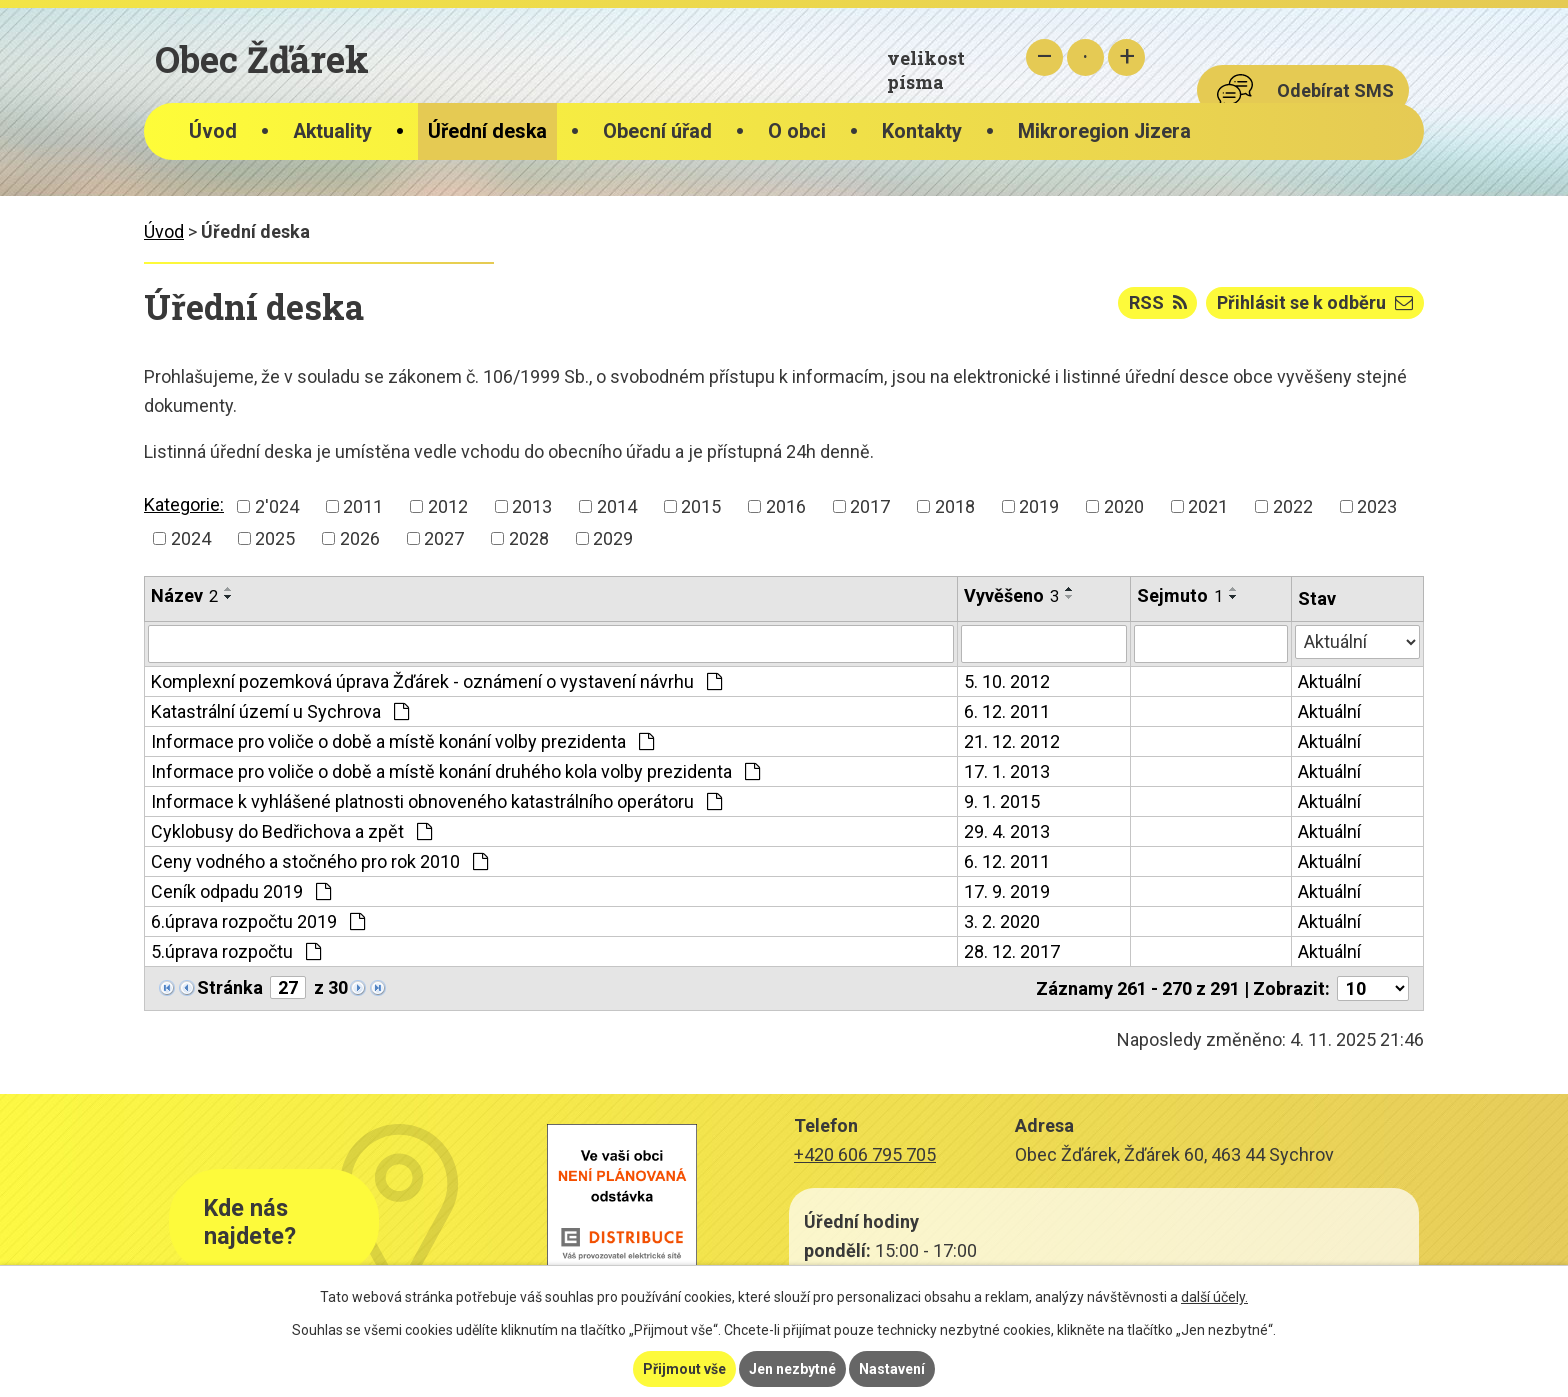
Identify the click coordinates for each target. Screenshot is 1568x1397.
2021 (1208, 506)
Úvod (213, 131)
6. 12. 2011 (1007, 711)
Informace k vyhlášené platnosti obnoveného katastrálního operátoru (436, 801)
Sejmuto (1180, 595)
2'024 (277, 506)
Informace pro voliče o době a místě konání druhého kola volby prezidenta (455, 771)
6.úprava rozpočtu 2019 (258, 921)
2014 (617, 506)
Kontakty (922, 131)
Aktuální (1329, 681)
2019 (1039, 506)
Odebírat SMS (1335, 90)
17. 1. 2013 (1007, 771)
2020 (1124, 506)
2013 (532, 506)
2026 (360, 538)
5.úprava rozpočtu (236, 951)
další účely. (1214, 1297)
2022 (1293, 506)
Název (184, 595)
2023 (1377, 506)
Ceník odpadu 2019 (241, 891)
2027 (444, 538)
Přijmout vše (684, 1369)
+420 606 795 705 (865, 1154)
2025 (275, 538)
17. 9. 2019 (1007, 891)
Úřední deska (487, 131)
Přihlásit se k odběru (1315, 302)
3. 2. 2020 (1002, 921)
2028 (529, 538)
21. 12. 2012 (1012, 741)
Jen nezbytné (792, 1369)
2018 (955, 506)
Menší (1044, 57)
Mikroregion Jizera (1104, 131)
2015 (701, 506)
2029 (613, 538)
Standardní (1085, 57)
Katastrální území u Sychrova (280, 711)
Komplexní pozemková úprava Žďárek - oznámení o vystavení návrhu (436, 681)
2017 (870, 506)
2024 (191, 538)
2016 (786, 506)
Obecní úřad (657, 131)
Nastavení (892, 1369)
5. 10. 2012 (1007, 681)
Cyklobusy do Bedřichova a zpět (291, 831)
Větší (1126, 57)
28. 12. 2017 (1012, 951)
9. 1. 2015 (1002, 801)
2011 (363, 506)
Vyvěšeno (1011, 595)
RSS (1158, 302)
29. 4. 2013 (1007, 831)
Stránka (230, 987)
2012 (448, 506)
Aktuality (332, 131)
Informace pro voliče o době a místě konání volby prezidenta (402, 741)
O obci (797, 131)
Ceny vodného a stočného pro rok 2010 (319, 861)
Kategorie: (184, 504)
